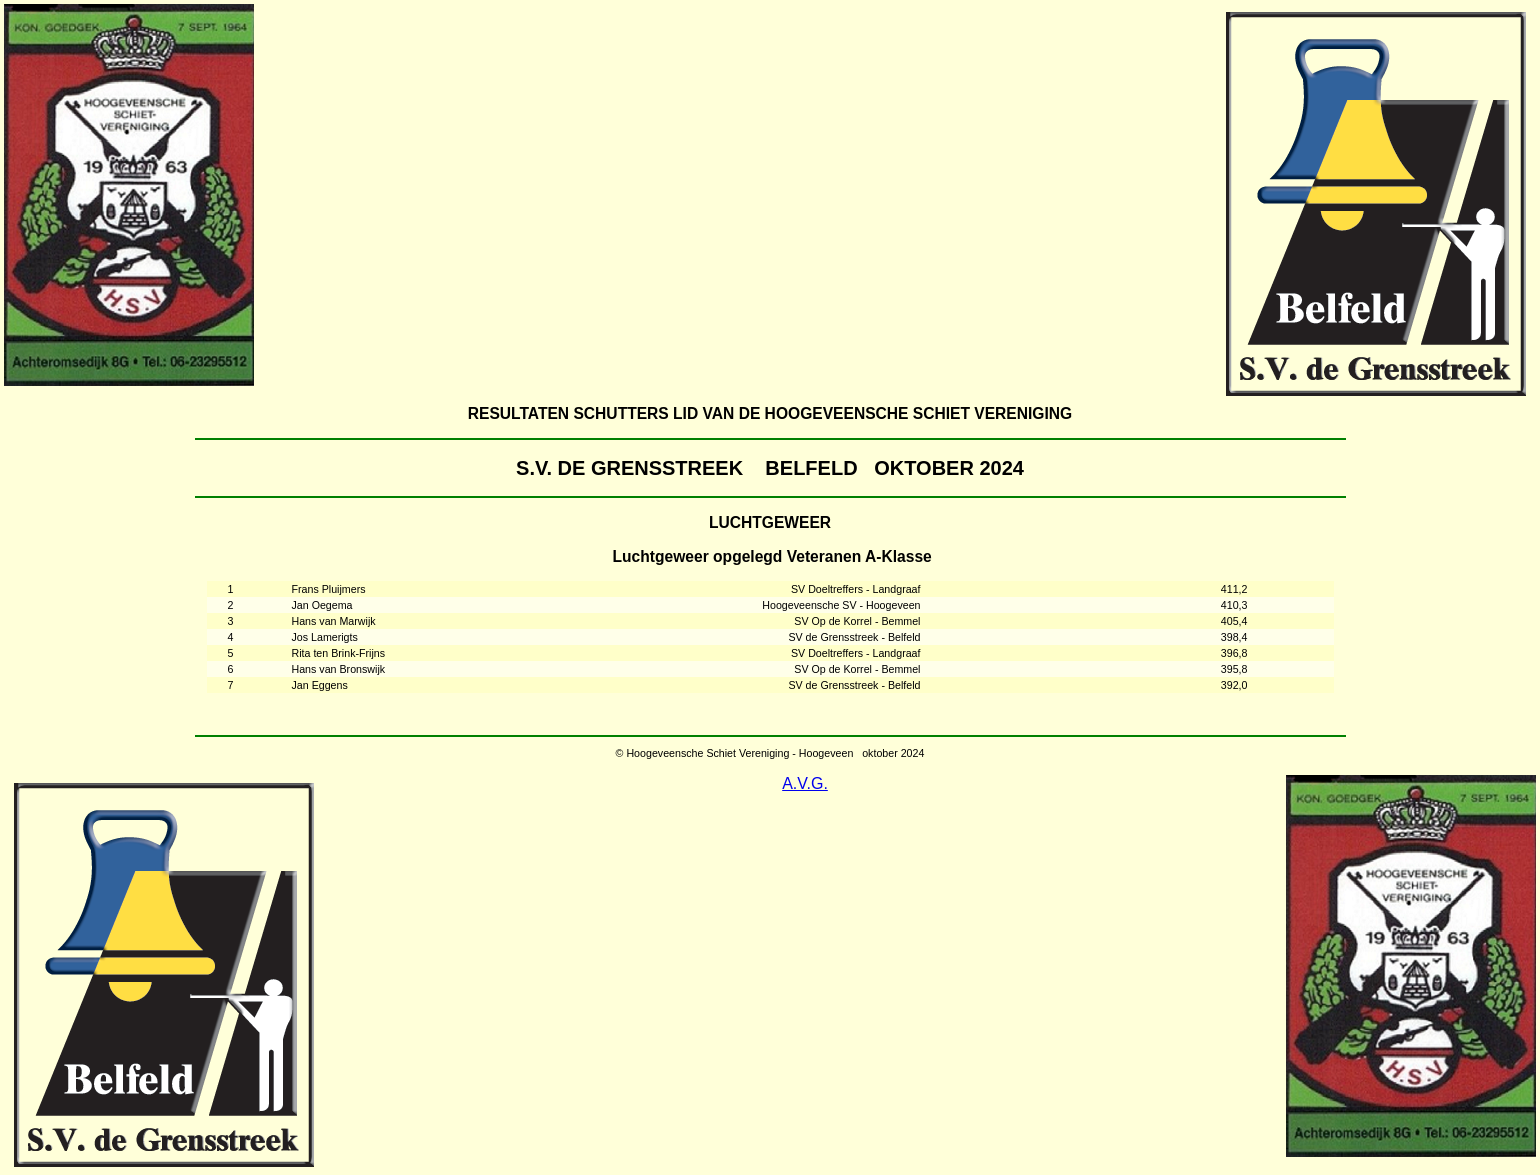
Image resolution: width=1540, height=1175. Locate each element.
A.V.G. (805, 783)
